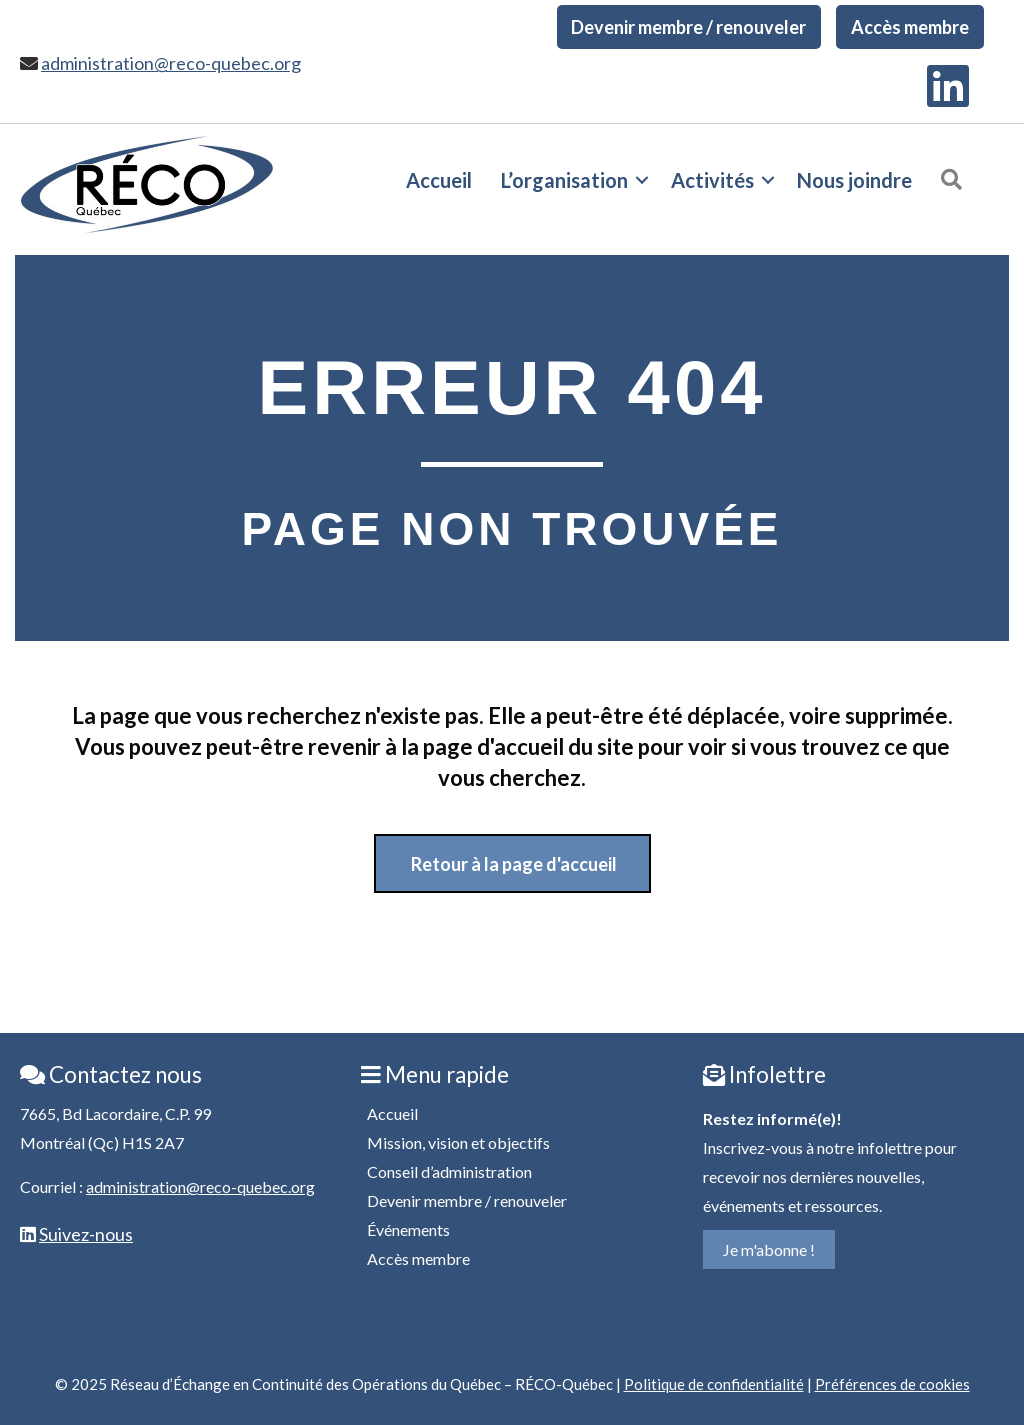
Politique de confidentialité (714, 1384)
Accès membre (910, 27)
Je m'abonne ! (769, 1249)
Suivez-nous (86, 1234)
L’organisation (564, 180)
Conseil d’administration (449, 1171)
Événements (408, 1229)
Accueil (439, 180)
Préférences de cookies (892, 1384)
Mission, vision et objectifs (458, 1142)
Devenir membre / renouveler (688, 27)
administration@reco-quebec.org (171, 63)
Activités (712, 180)
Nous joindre (854, 180)
